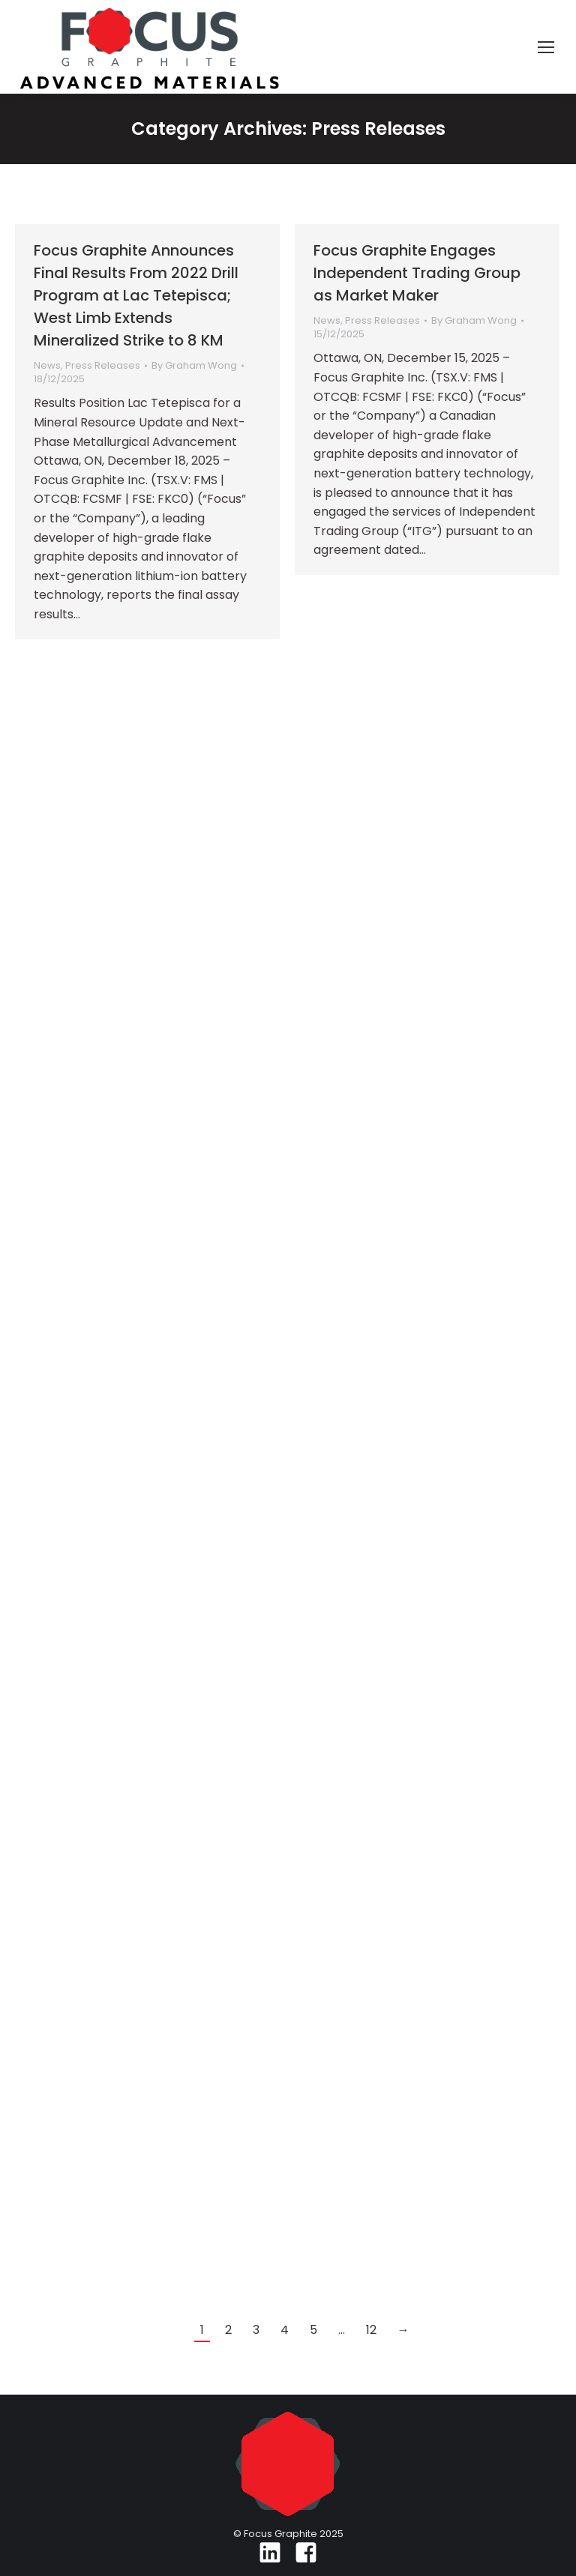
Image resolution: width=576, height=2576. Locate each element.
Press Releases (102, 365)
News (47, 365)
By (194, 365)
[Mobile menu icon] (546, 47)
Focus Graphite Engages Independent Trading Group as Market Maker (417, 273)
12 (371, 2329)
